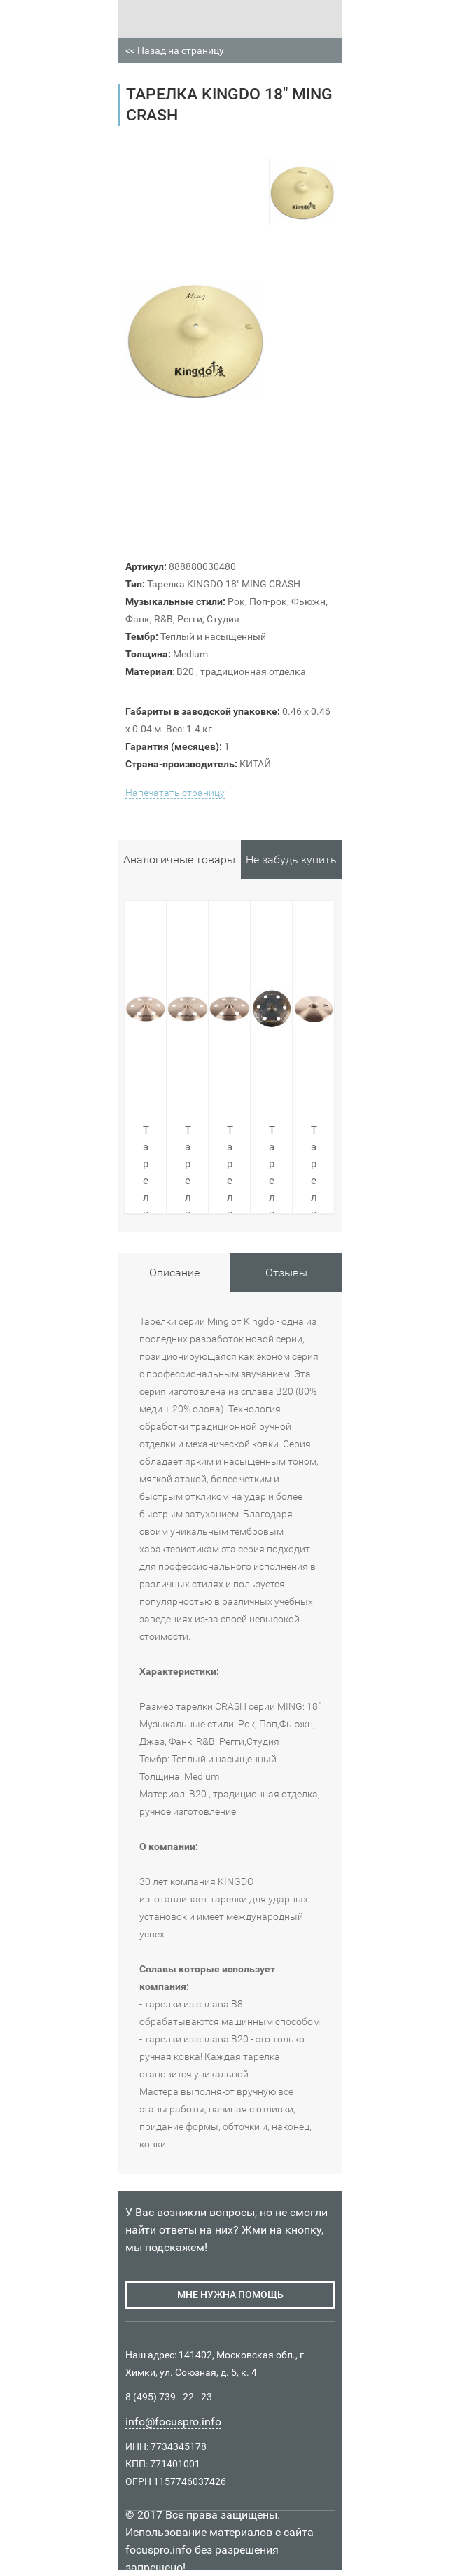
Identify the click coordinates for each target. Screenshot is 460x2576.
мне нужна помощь (230, 2294)
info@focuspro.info (173, 2421)
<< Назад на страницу (174, 50)
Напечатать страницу (175, 792)
